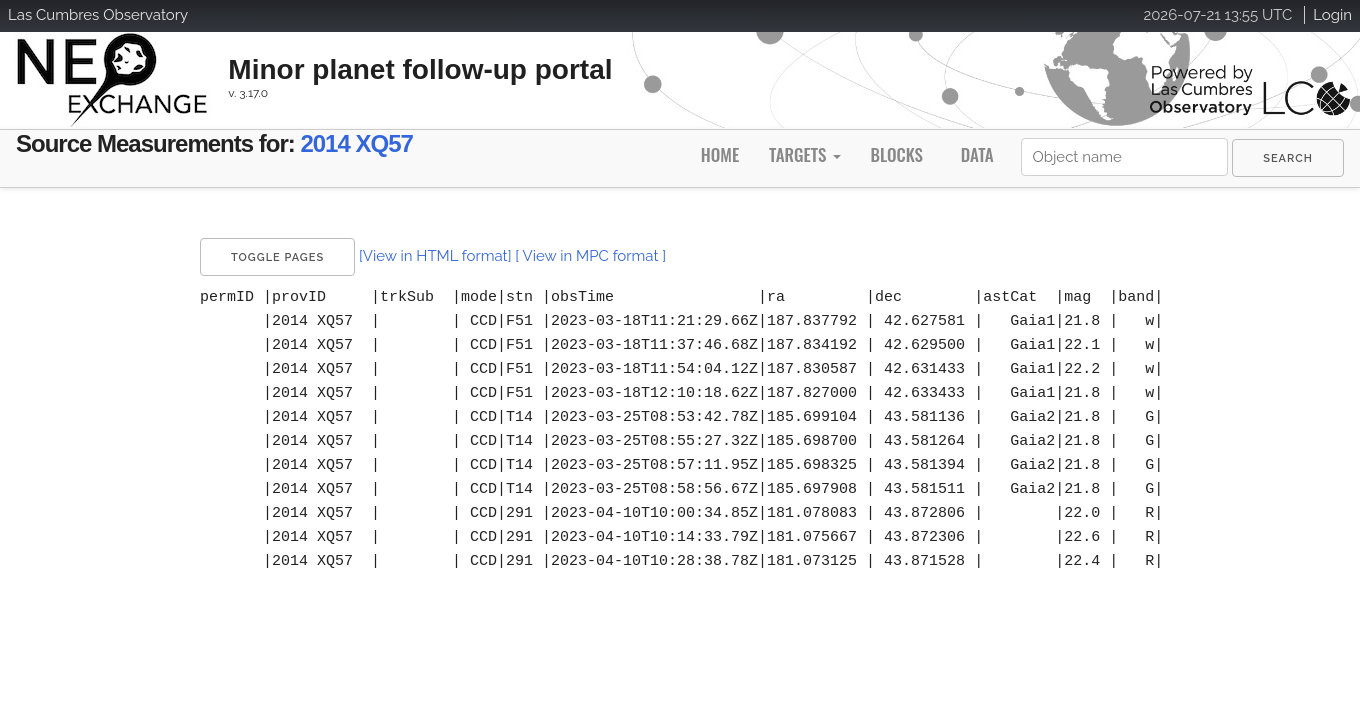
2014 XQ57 (449, 147)
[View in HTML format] (435, 256)
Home (720, 154)
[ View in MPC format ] (590, 256)
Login (1332, 15)
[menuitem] (1288, 158)
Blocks (896, 154)
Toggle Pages (277, 257)
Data (977, 154)
